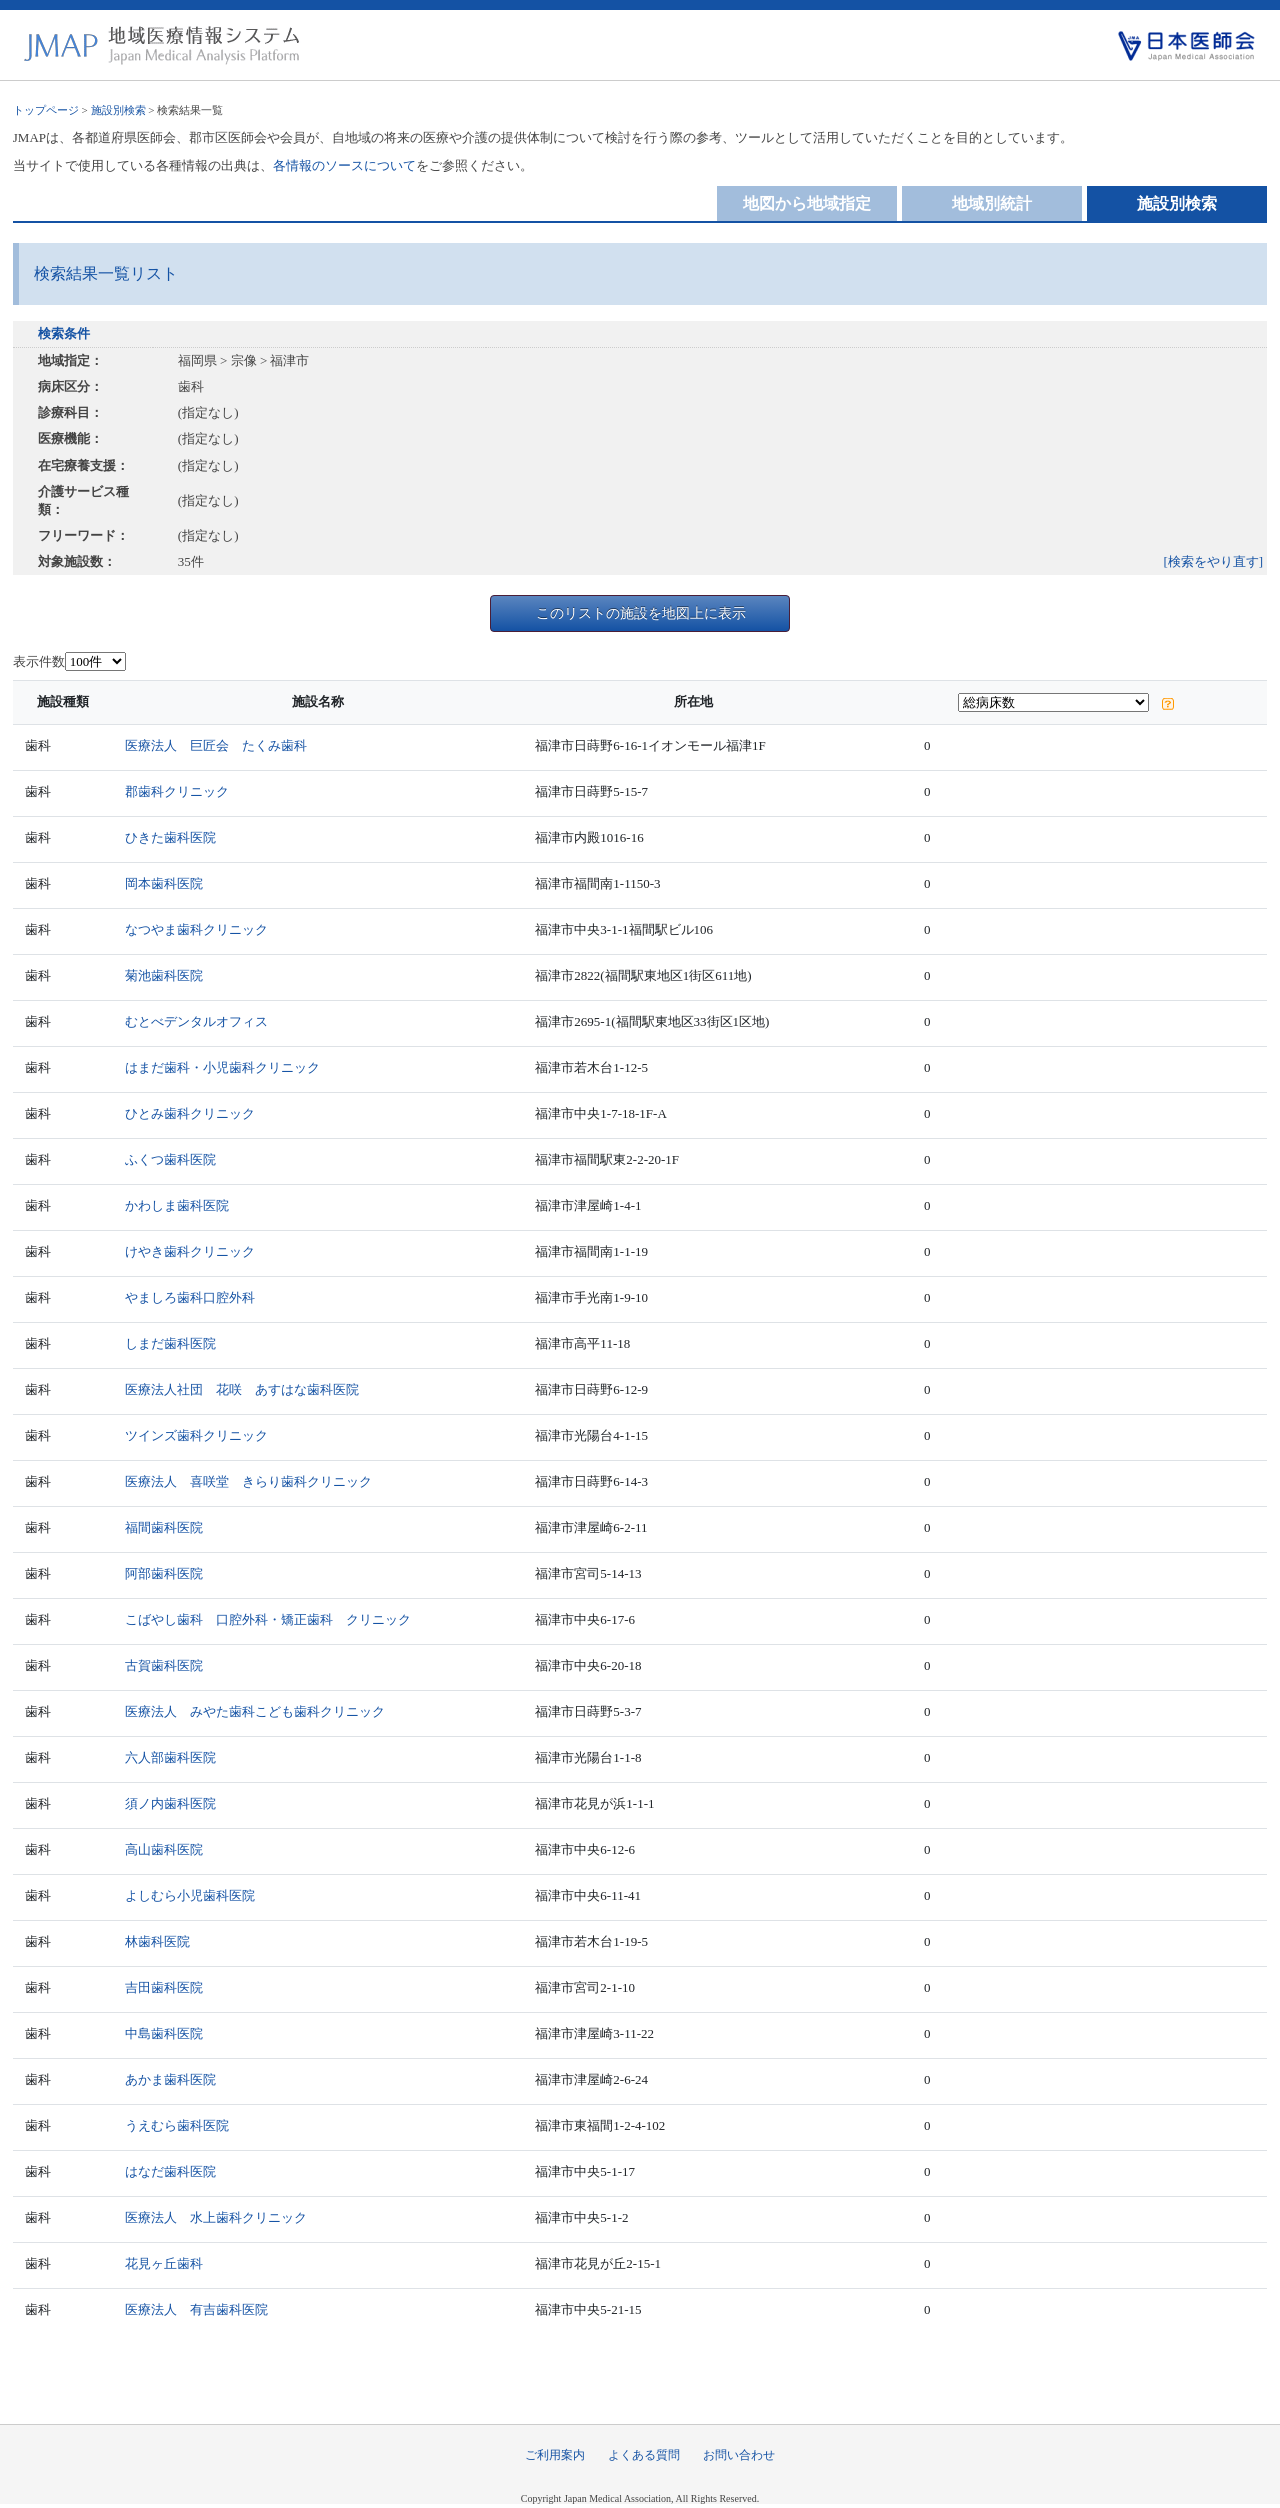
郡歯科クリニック (177, 791)
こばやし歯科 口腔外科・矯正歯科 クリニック (268, 1619)
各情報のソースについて (344, 165)
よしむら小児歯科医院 (190, 1895)
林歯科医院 (157, 1941)
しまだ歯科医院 (170, 1343)
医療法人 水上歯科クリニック (216, 2217)
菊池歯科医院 (164, 975)
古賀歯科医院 (164, 1665)
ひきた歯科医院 (170, 837)
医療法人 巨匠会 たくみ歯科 (216, 745)
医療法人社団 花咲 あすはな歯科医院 (242, 1389)
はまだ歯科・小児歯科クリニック (222, 1067)
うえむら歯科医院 (177, 2125)
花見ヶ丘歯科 (164, 2263)
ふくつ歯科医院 (170, 1159)
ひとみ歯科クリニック (190, 1113)
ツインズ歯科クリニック (196, 1435)
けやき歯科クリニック (190, 1251)
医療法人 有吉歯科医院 (196, 2309)
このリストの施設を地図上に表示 (641, 613)
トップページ (46, 110)
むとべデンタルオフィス (196, 1021)
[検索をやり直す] (1214, 561)
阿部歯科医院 (164, 1573)
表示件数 (39, 661)
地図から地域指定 (807, 203)
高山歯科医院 (164, 1849)
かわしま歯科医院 (177, 1205)
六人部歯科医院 (170, 1757)
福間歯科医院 (164, 1527)
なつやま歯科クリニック (196, 929)
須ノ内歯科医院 (170, 1803)
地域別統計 (992, 203)
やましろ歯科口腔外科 (190, 1297)
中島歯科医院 (164, 2033)
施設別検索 (118, 110)
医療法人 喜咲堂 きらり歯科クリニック (248, 1481)
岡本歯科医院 (164, 883)
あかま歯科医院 (170, 2079)
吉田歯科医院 (164, 1987)
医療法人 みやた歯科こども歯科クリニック (255, 1711)
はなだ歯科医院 (170, 2171)
